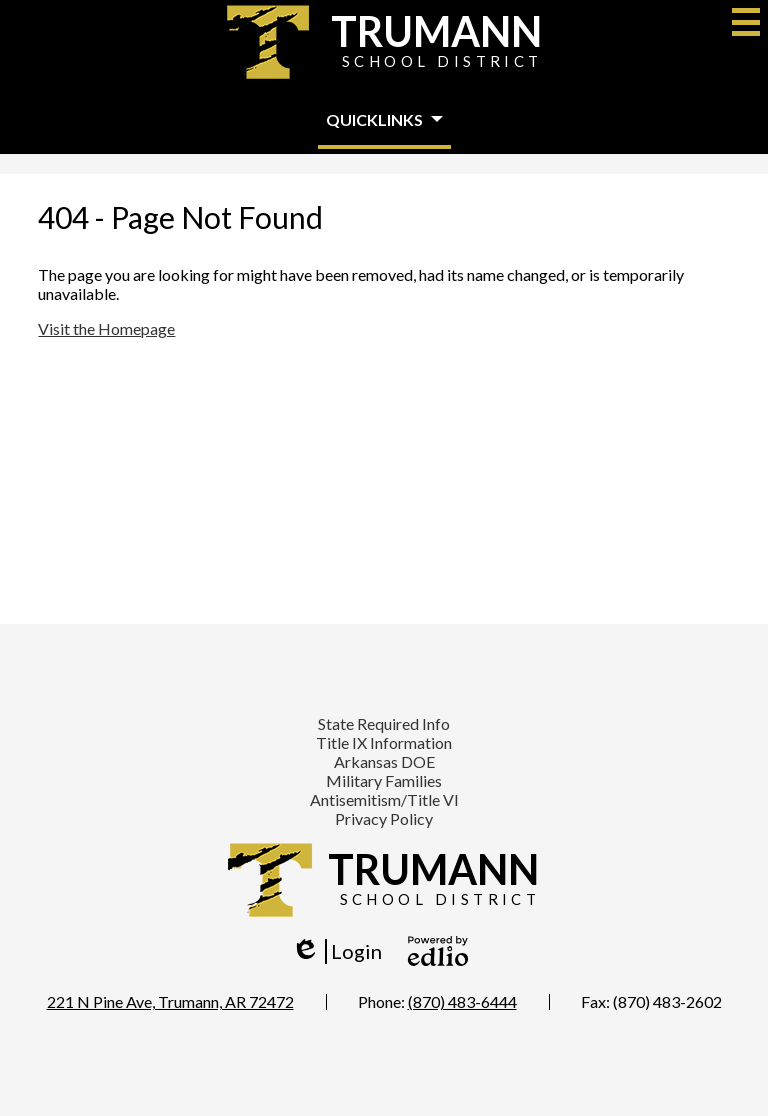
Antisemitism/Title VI (384, 799)
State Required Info (384, 723)
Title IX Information (384, 742)
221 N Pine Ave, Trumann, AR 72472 (170, 1001)
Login (336, 951)
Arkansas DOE (384, 761)
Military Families (384, 780)
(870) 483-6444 (462, 1001)
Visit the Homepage (106, 328)
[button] (384, 121)
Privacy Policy (384, 818)
